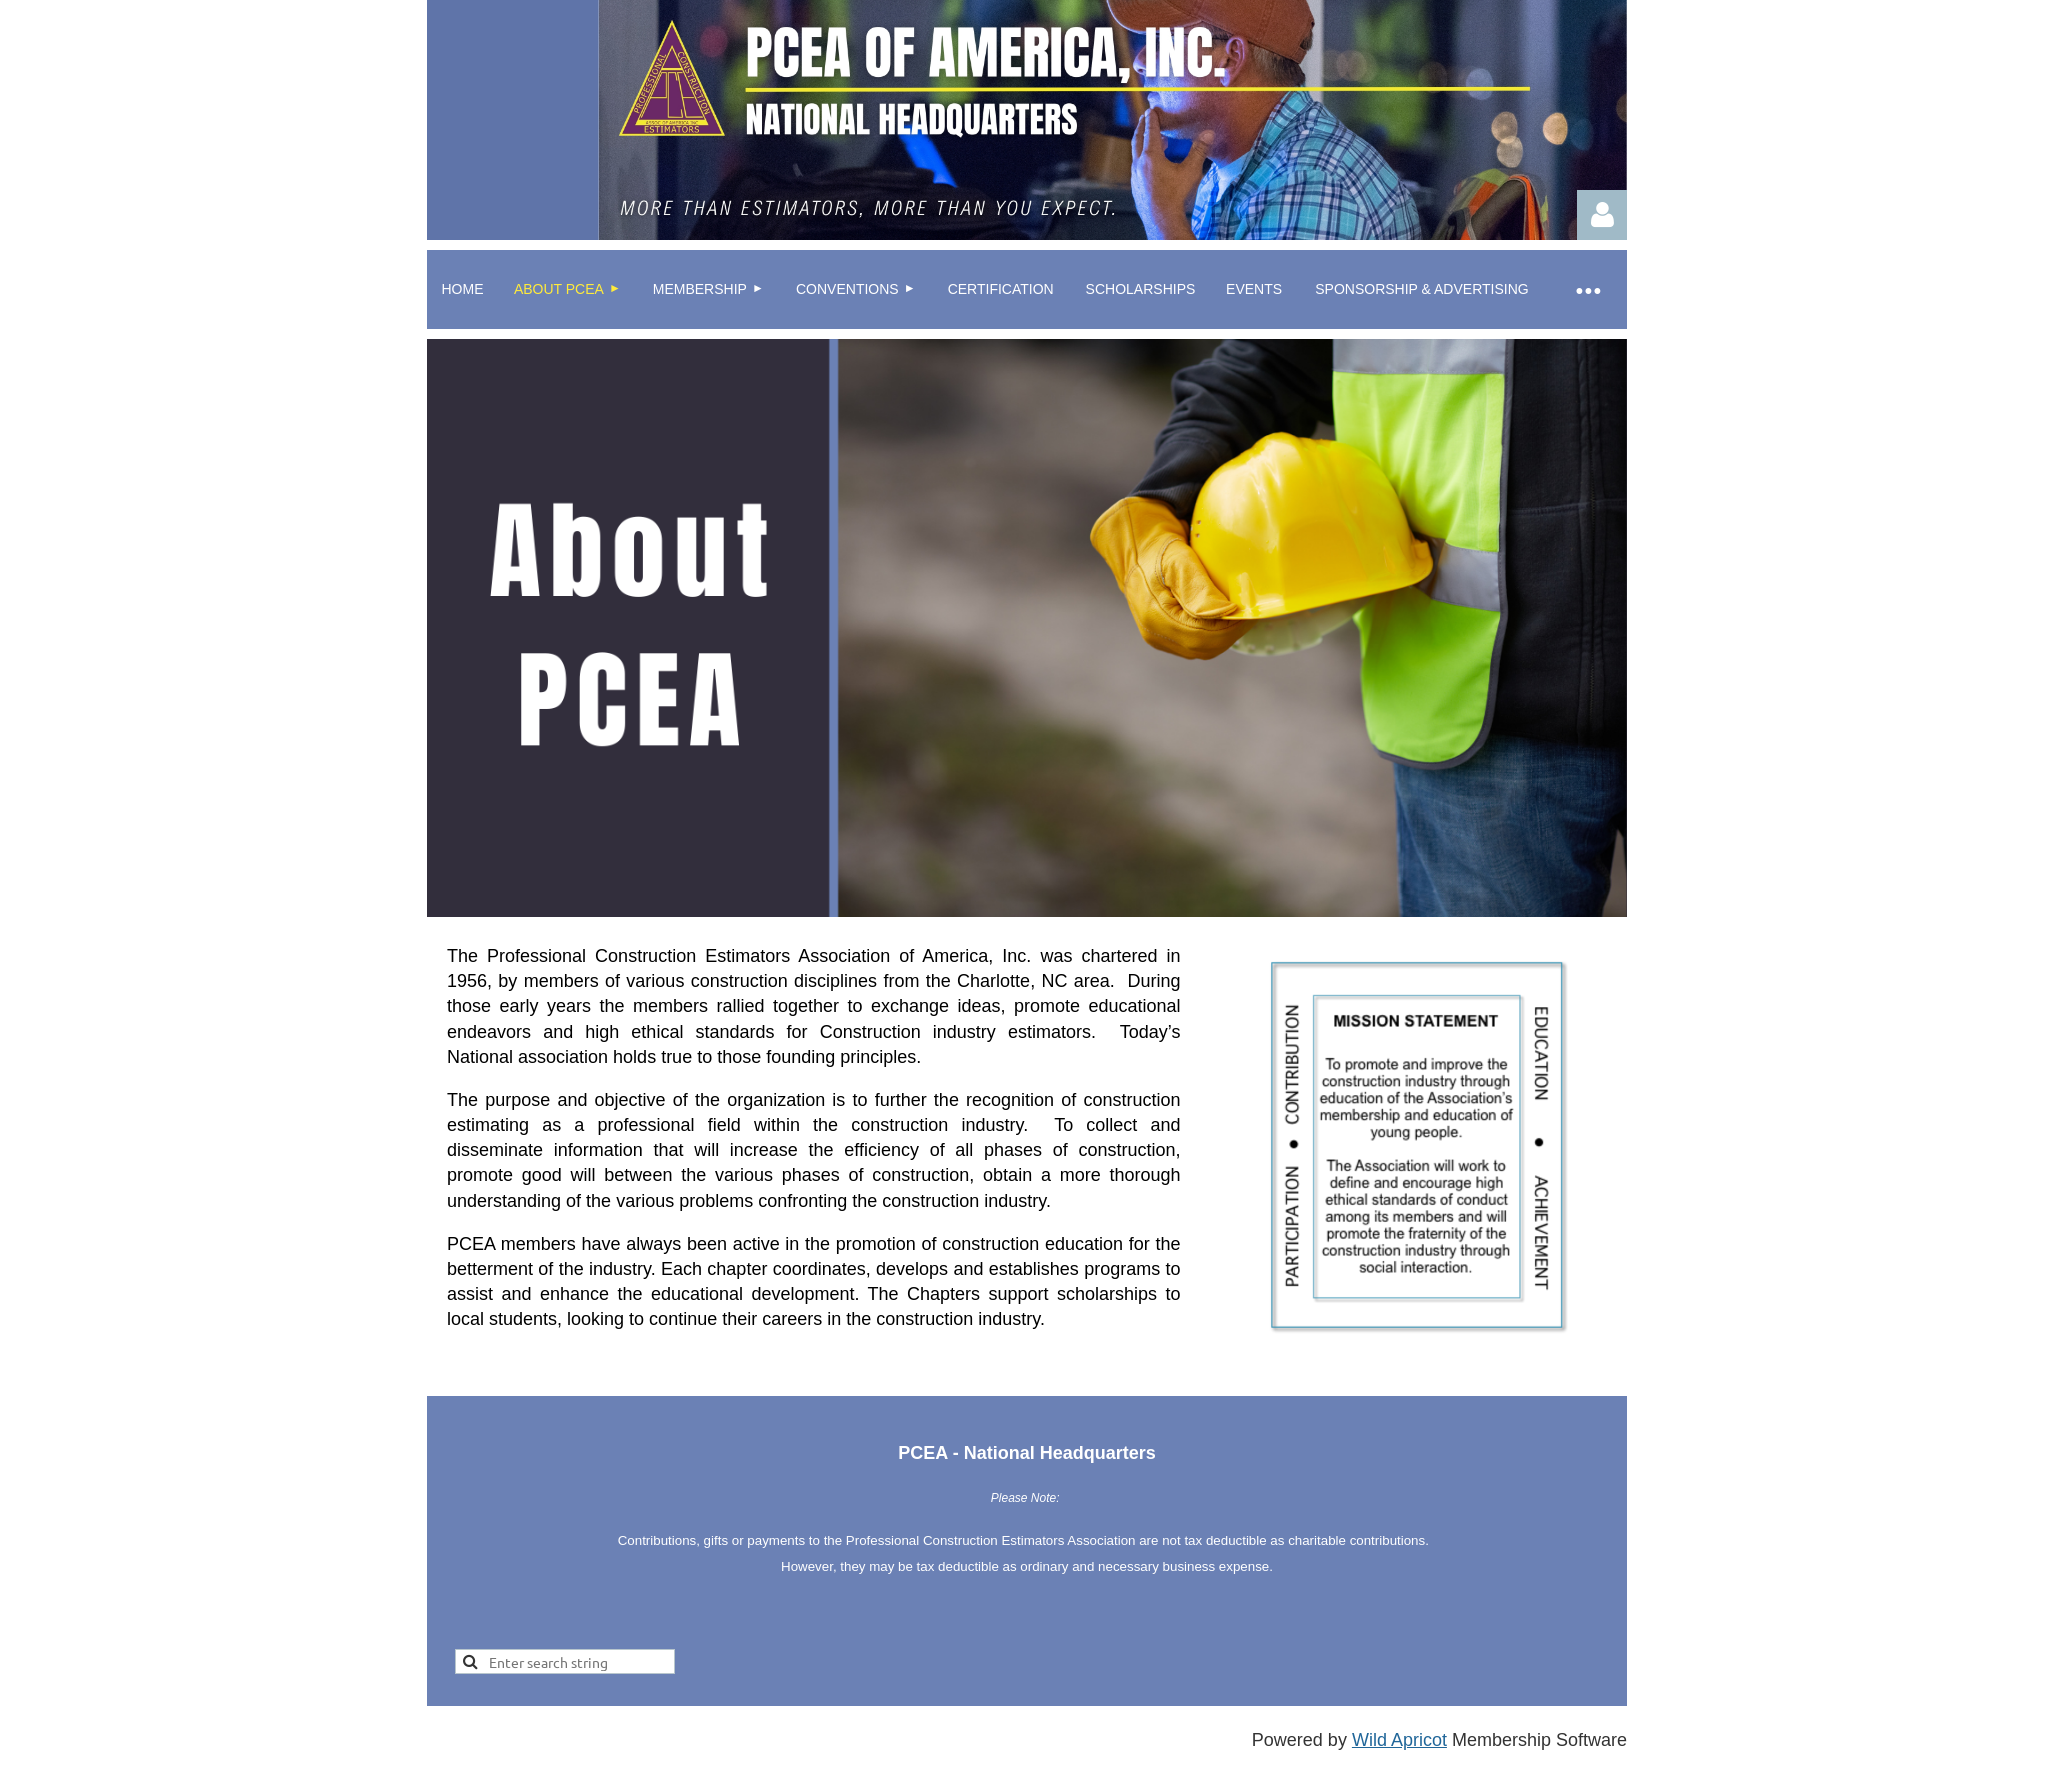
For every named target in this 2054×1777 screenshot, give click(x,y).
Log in (1602, 215)
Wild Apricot (1399, 1740)
